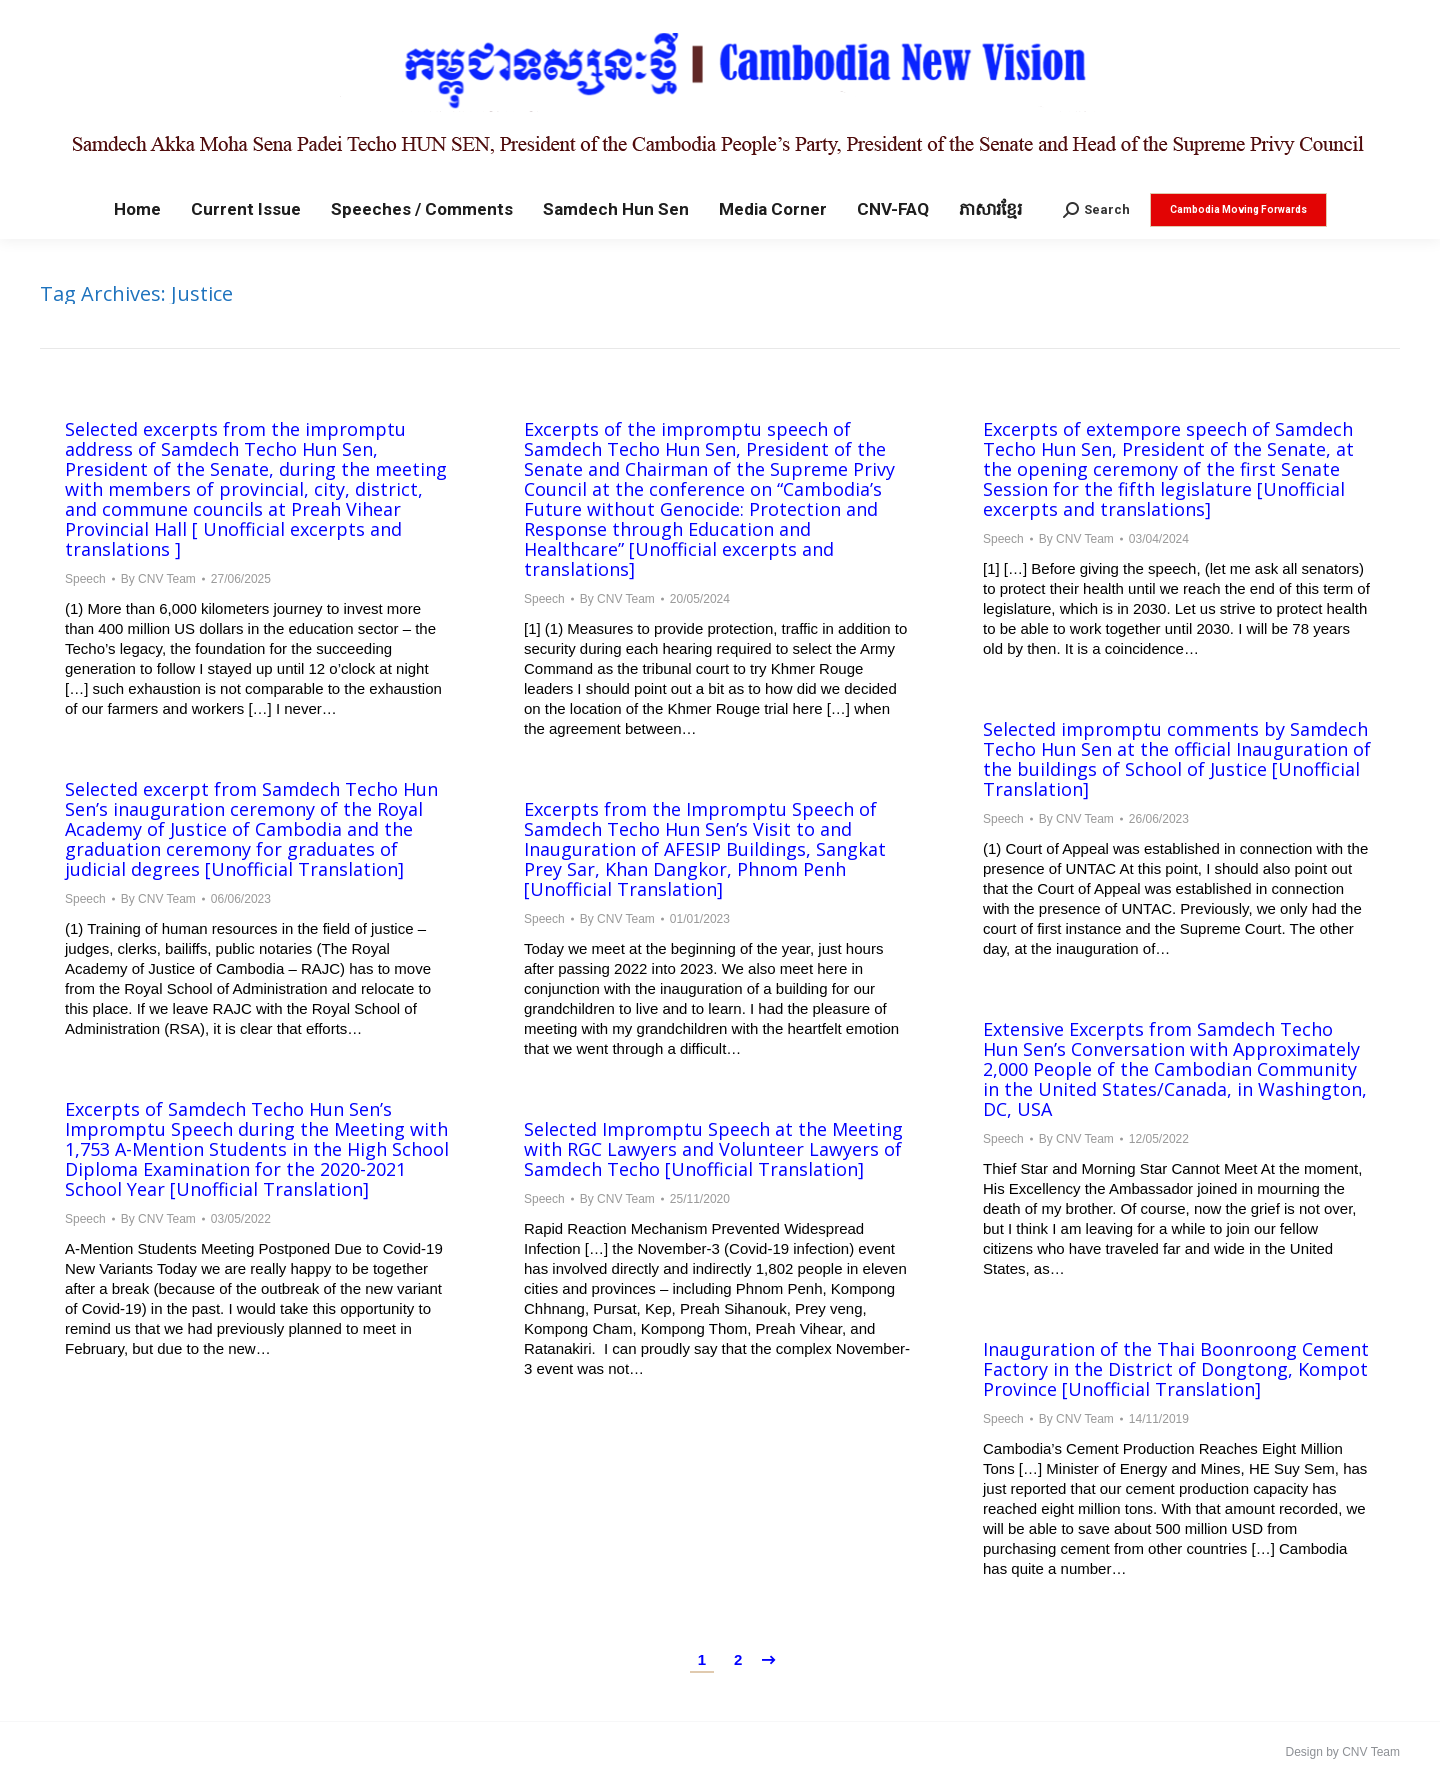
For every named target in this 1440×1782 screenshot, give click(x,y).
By (158, 579)
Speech (85, 579)
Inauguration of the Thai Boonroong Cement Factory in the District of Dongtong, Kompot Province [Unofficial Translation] (1176, 1369)
